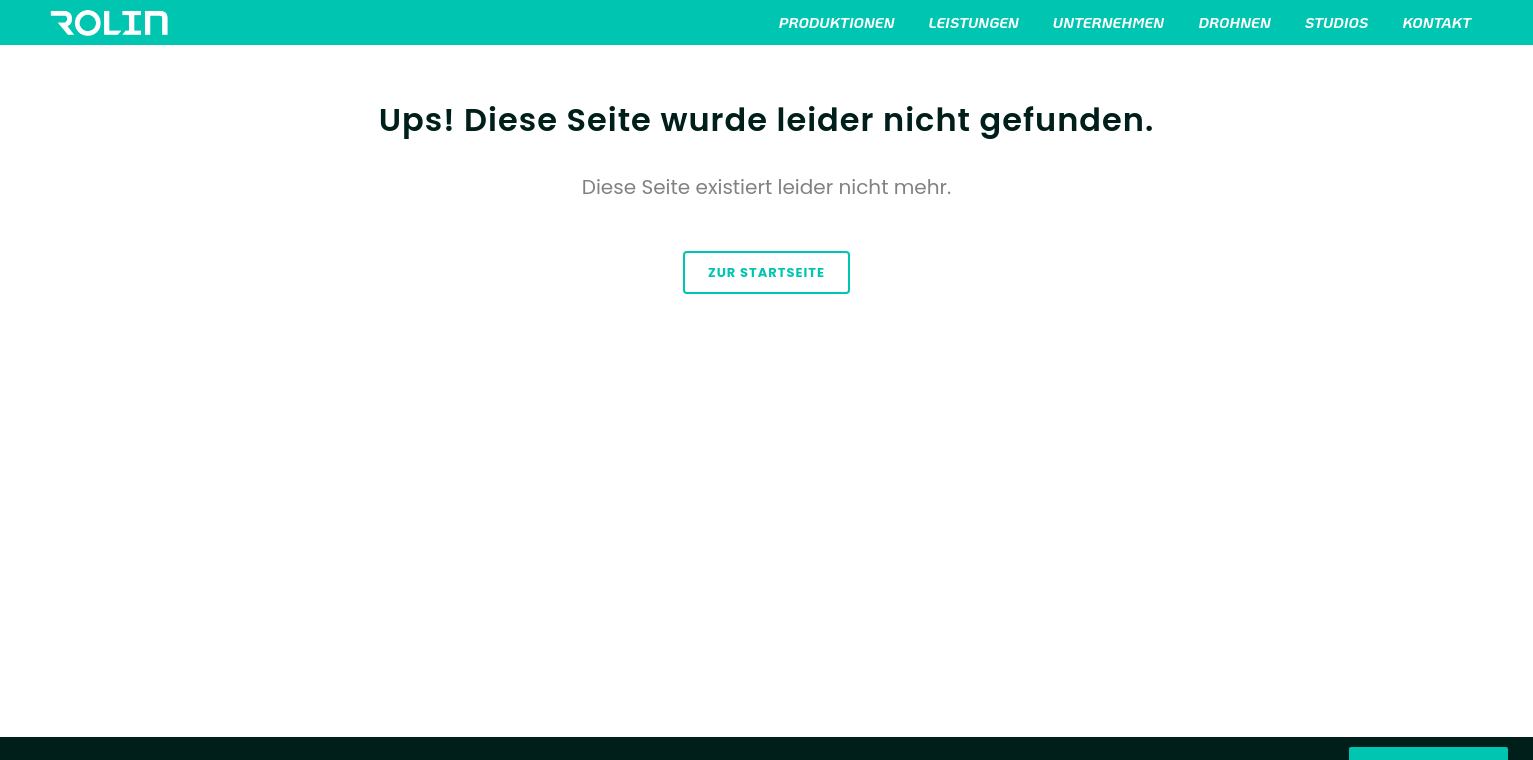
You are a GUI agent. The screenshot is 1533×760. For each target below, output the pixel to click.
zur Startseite (766, 272)
